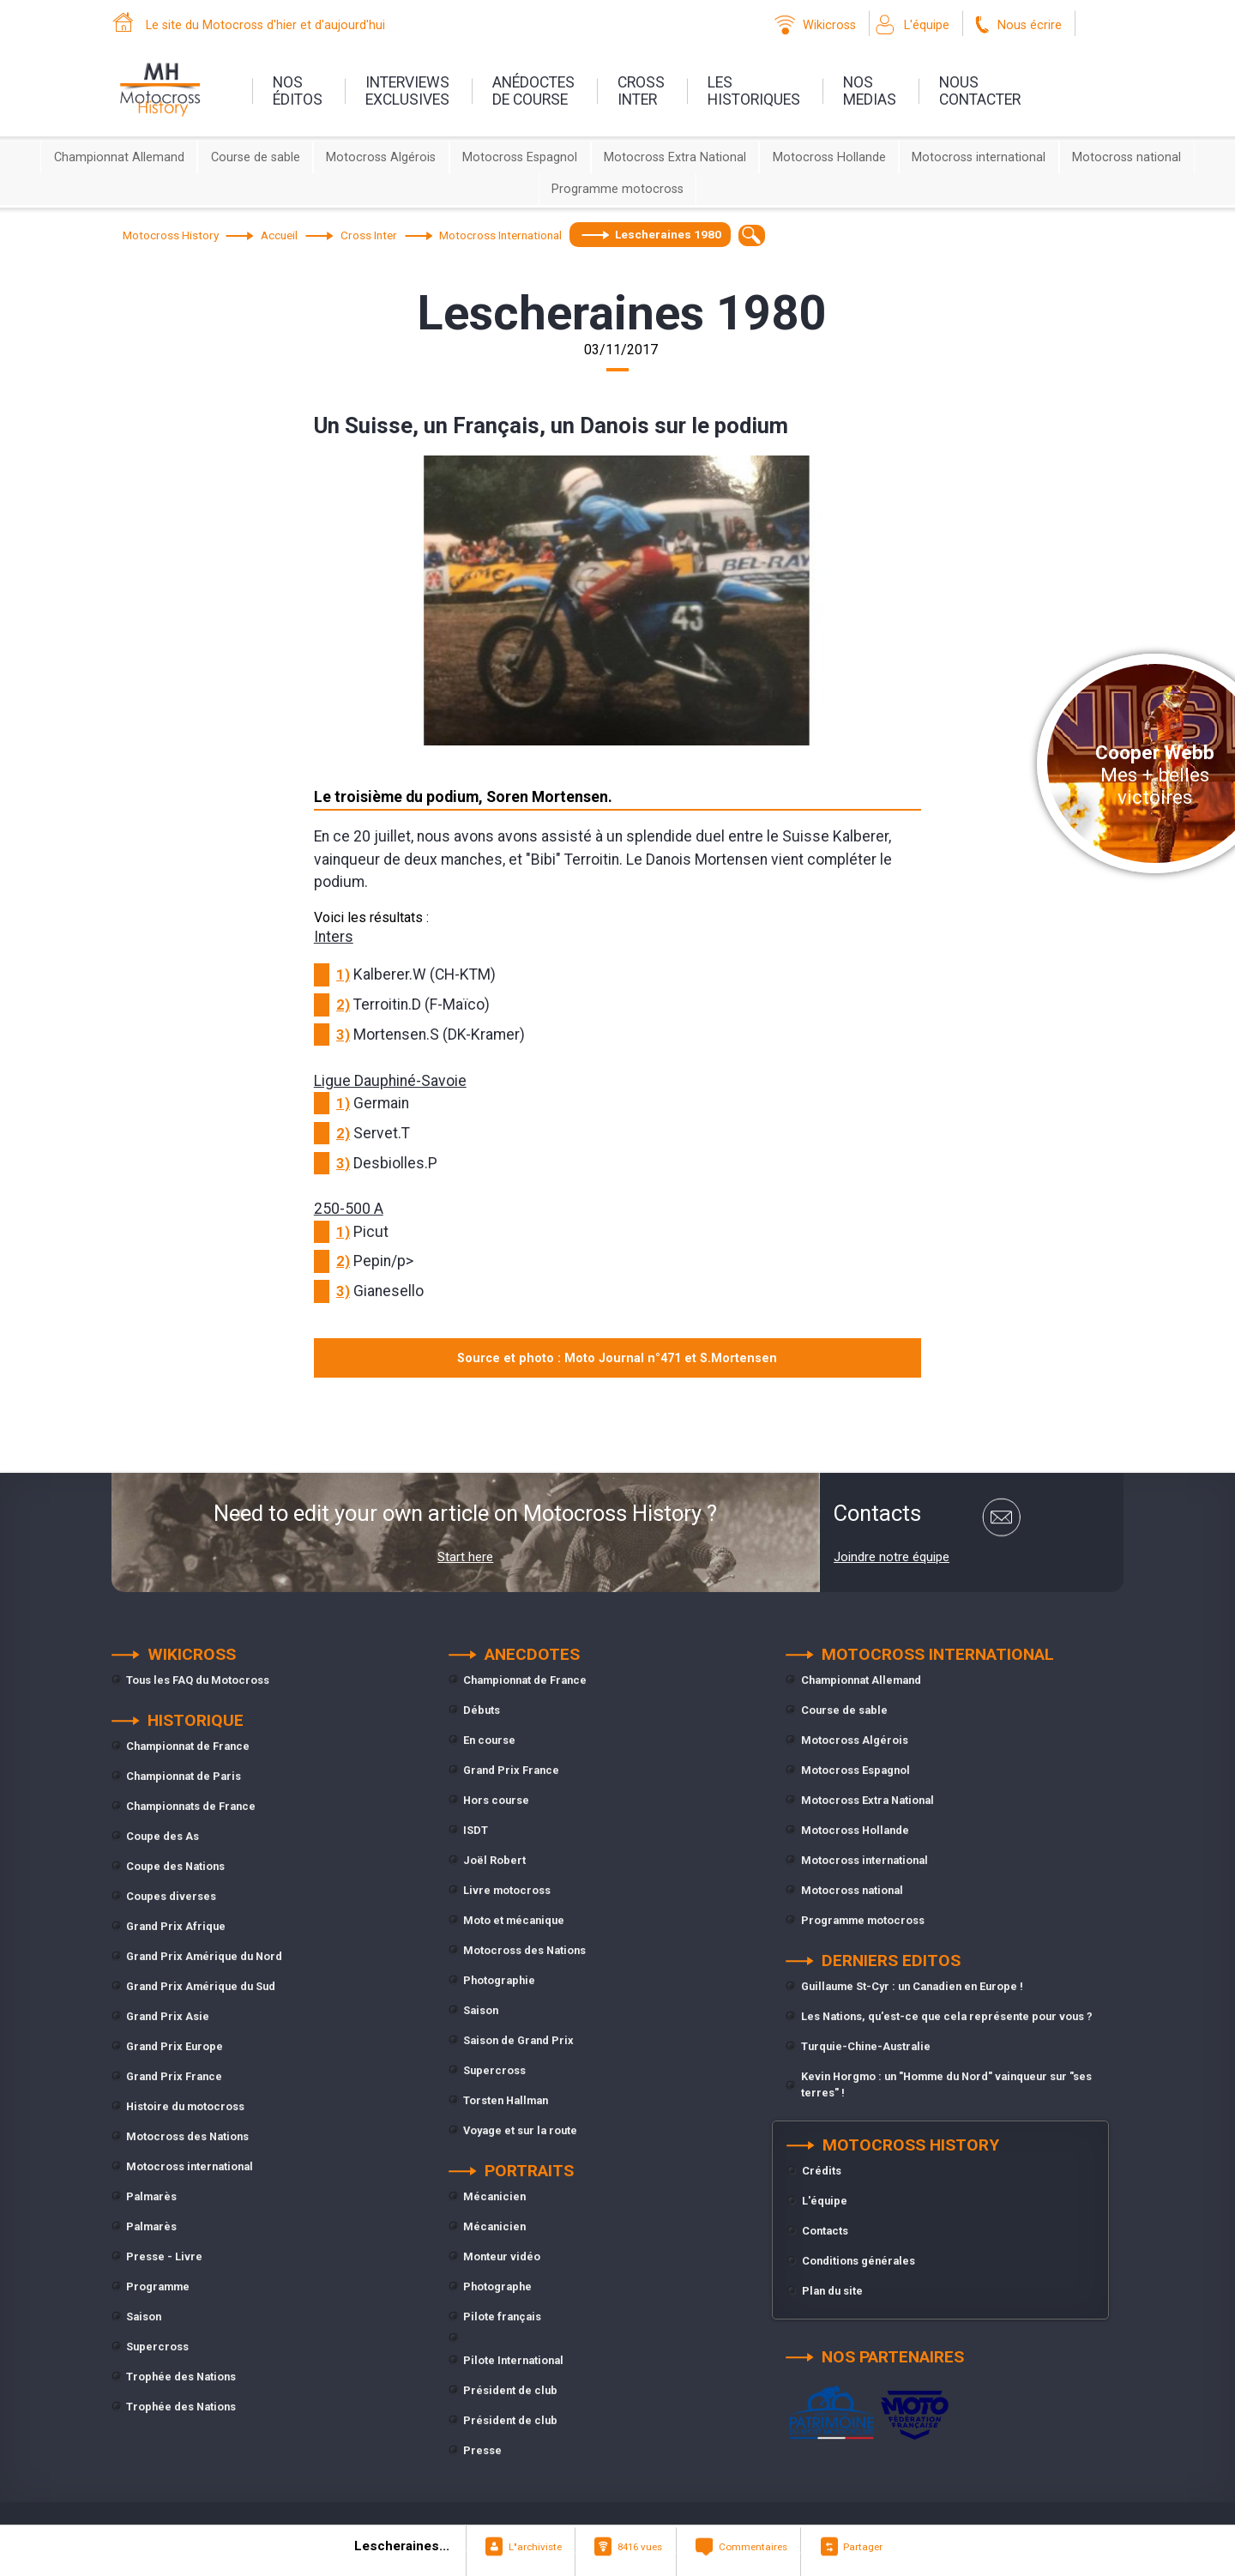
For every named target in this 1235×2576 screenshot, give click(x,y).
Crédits (821, 2170)
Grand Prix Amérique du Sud (200, 1986)
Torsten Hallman (505, 2100)
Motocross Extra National (675, 157)
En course (489, 1740)
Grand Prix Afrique (176, 1926)
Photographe (497, 2286)
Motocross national (1126, 157)
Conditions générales (858, 2260)
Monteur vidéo (501, 2256)
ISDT (475, 1830)
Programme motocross (617, 189)
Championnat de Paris (183, 1776)
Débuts (481, 1710)
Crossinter (641, 91)
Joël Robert (494, 1860)
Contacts (825, 2230)
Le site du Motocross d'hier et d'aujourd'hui (265, 25)
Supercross (157, 2346)
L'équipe (926, 25)
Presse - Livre (164, 2256)
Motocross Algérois (381, 157)
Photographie (499, 1980)
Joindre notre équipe (891, 1557)
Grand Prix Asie (167, 2016)
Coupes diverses (171, 1896)
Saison (143, 2316)
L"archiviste (535, 2547)
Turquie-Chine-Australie (866, 2046)
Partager (863, 2547)
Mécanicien (494, 2196)
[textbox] (751, 235)
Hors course (496, 1800)
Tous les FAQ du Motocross (197, 1680)
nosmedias (869, 91)
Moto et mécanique (513, 1920)
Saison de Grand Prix (518, 2040)
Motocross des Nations (187, 2136)
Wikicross (829, 25)
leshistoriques (754, 91)
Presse (482, 2450)
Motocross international (978, 157)
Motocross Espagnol (519, 157)
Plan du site (832, 2290)
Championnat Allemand (119, 157)
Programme (158, 2286)
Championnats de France (191, 1806)
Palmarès (151, 2196)
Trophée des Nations (181, 2376)
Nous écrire (1029, 25)
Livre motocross (507, 1890)
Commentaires (753, 2547)
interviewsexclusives (407, 91)
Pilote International (513, 2360)
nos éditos (297, 91)
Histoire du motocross (185, 2106)
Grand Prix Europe (174, 2046)
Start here (465, 1557)
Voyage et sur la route (520, 2130)
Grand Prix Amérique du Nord (204, 1956)
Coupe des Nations (175, 1866)
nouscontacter (980, 91)
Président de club (510, 2390)
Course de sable (255, 157)
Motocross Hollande (829, 157)
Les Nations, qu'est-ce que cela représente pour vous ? (947, 2016)
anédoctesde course (533, 91)
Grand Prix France (174, 2076)
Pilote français (502, 2316)
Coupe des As (162, 1836)
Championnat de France (188, 1746)
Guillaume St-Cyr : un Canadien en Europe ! (912, 1986)
